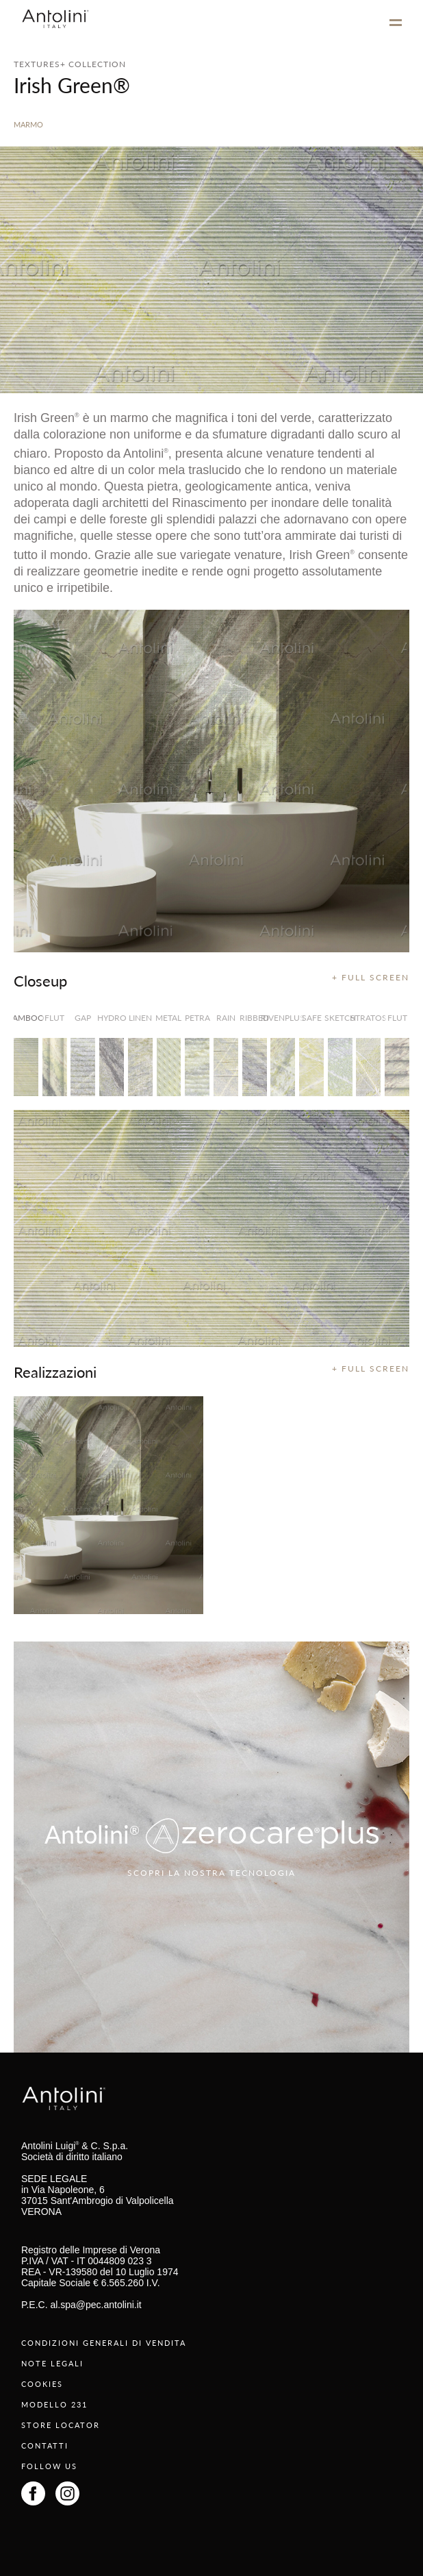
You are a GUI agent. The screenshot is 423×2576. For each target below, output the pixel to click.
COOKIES (42, 2384)
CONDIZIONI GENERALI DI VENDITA (103, 2343)
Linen (140, 1018)
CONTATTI (44, 2445)
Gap (83, 1018)
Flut (54, 1018)
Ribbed (254, 1018)
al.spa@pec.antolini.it (95, 2304)
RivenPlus (282, 1018)
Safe (312, 1018)
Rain (225, 1018)
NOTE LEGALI (52, 2363)
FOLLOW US (49, 2466)
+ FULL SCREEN (370, 977)
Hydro (111, 1018)
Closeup (40, 980)
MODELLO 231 (54, 2404)
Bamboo (26, 1018)
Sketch (340, 1018)
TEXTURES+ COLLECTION (70, 64)
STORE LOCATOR (60, 2425)
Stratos (368, 1018)
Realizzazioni (55, 1372)
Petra (197, 1018)
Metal (169, 1018)
